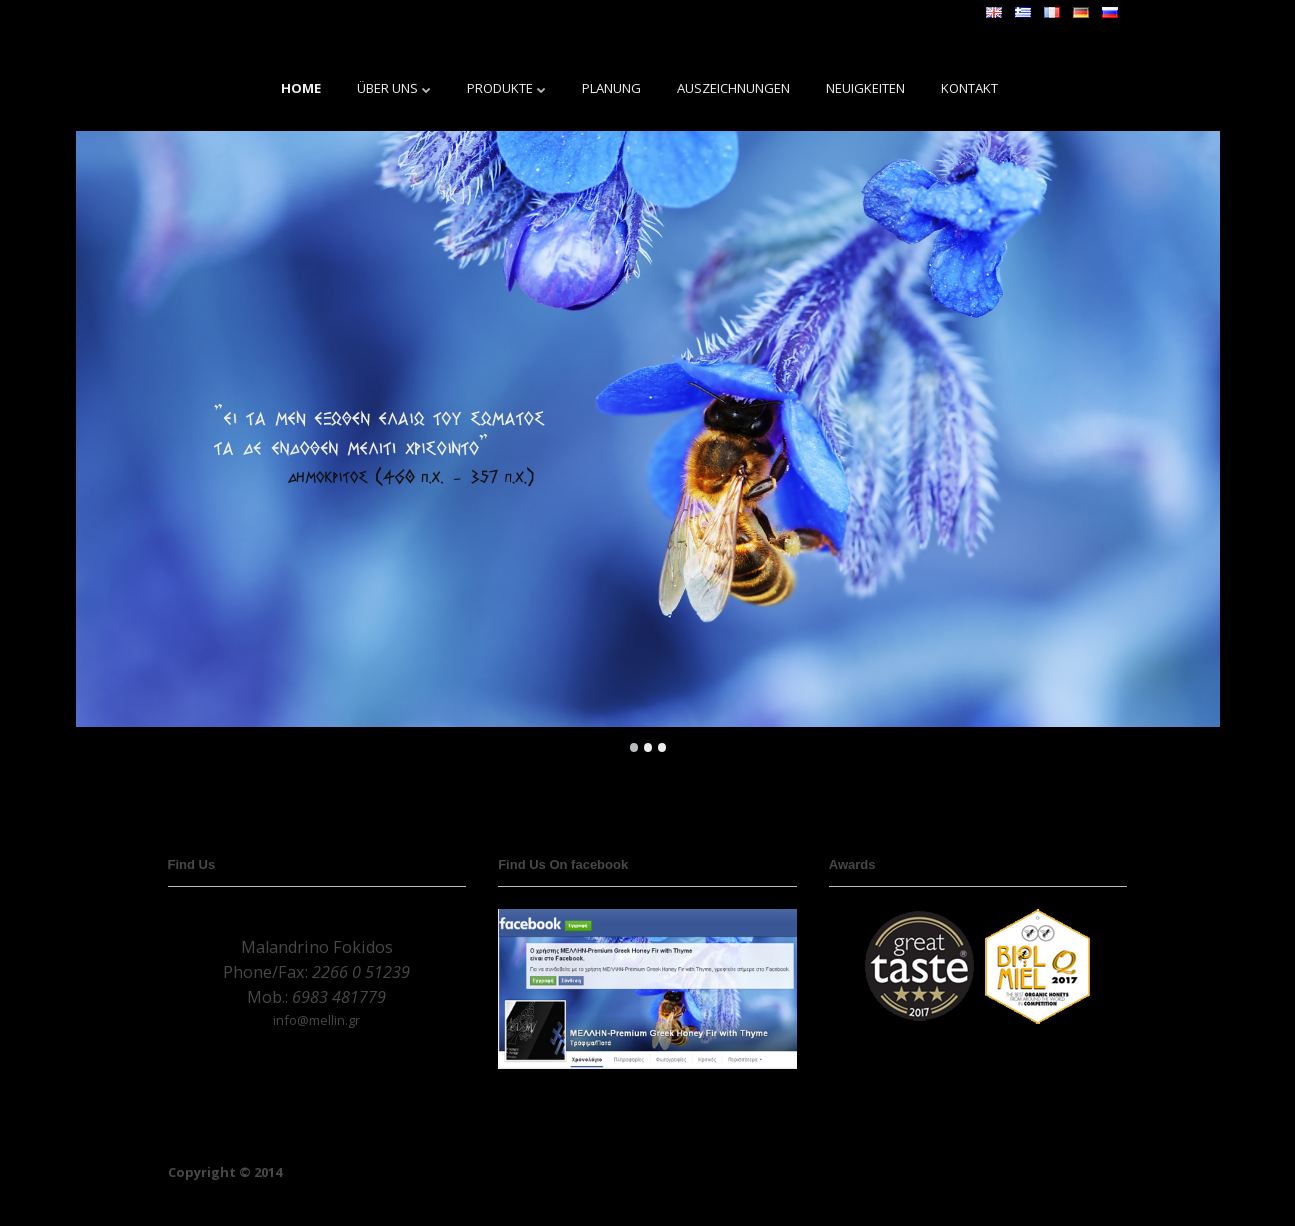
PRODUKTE (500, 88)
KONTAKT (969, 88)
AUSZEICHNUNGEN (733, 88)
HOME (301, 88)
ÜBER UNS (387, 88)
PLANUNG (611, 88)
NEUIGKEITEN (865, 88)
